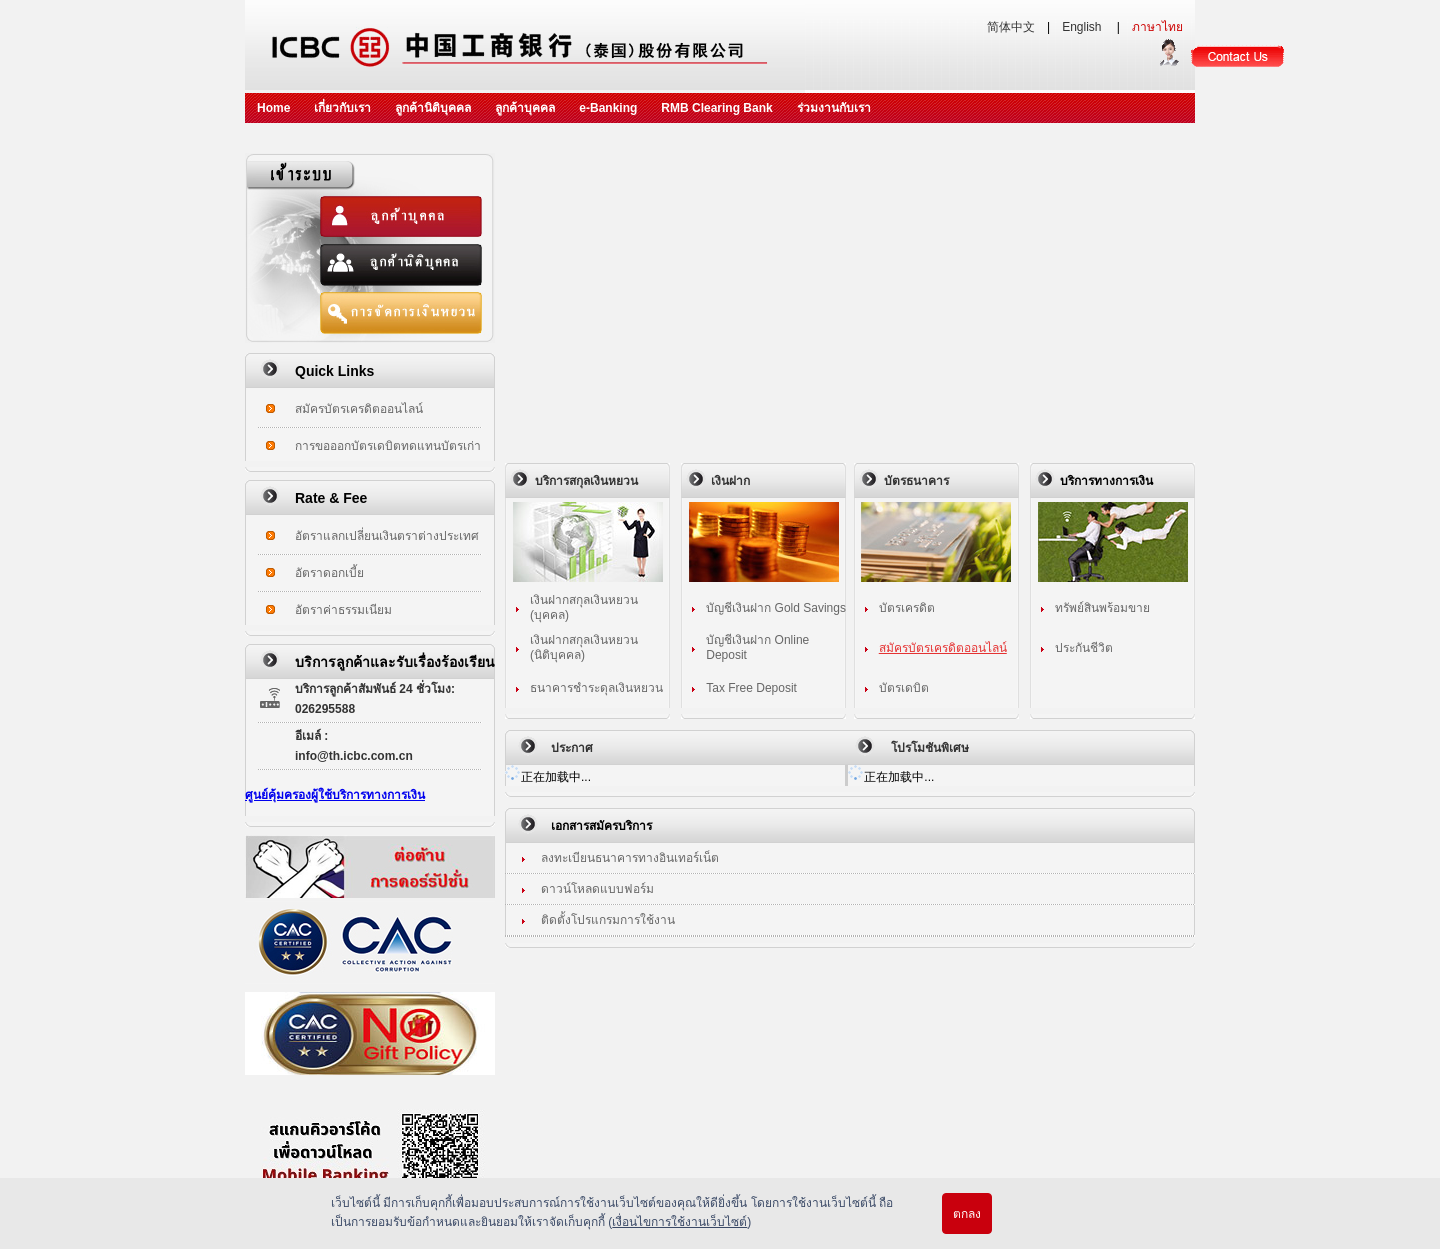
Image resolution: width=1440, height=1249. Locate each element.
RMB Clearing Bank (716, 108)
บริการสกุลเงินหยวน (586, 481)
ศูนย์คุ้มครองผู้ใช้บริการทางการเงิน (335, 795)
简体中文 (1011, 27)
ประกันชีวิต (1084, 648)
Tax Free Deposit (751, 688)
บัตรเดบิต (904, 688)
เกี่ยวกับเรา (342, 108)
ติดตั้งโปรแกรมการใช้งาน (608, 920)
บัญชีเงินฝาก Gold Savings (776, 608)
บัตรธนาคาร (916, 481)
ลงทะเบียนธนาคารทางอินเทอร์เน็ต (630, 858)
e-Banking (608, 108)
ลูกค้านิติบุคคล (433, 108)
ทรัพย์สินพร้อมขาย (1102, 608)
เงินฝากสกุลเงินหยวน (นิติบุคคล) (584, 647)
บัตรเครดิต (907, 608)
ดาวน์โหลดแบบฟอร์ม (597, 889)
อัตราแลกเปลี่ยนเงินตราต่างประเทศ (387, 536)
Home (273, 108)
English (1083, 27)
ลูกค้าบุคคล (525, 108)
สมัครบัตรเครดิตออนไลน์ (359, 409)
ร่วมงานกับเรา (834, 108)
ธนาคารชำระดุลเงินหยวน (596, 688)
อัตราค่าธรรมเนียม (343, 610)
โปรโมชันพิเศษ (930, 748)
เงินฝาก (730, 481)
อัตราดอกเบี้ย (329, 573)
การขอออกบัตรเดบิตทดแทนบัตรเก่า (388, 446)
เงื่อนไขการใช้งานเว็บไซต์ (679, 1222)
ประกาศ (572, 748)
